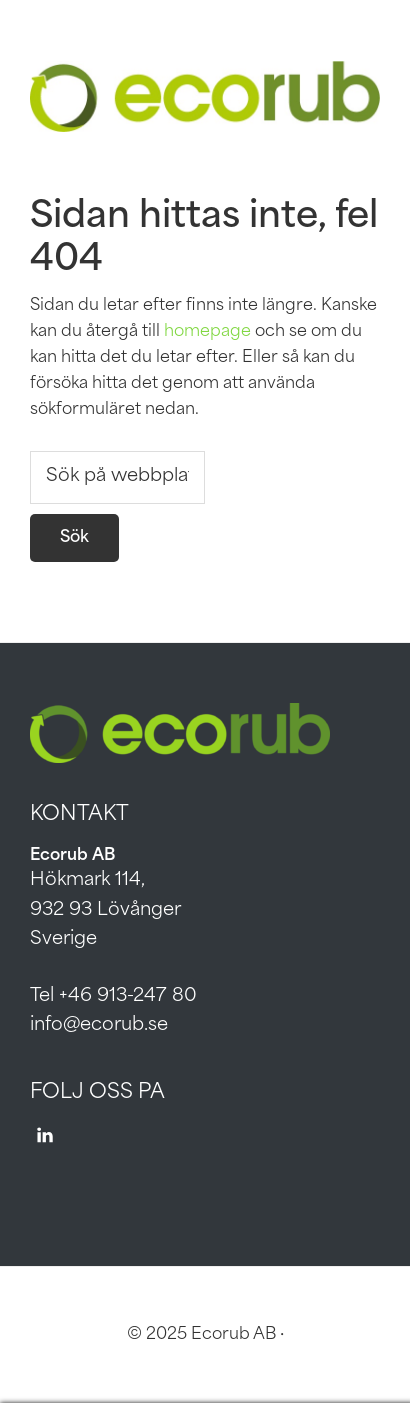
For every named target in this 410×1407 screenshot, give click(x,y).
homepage (207, 332)
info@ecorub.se (99, 1025)
